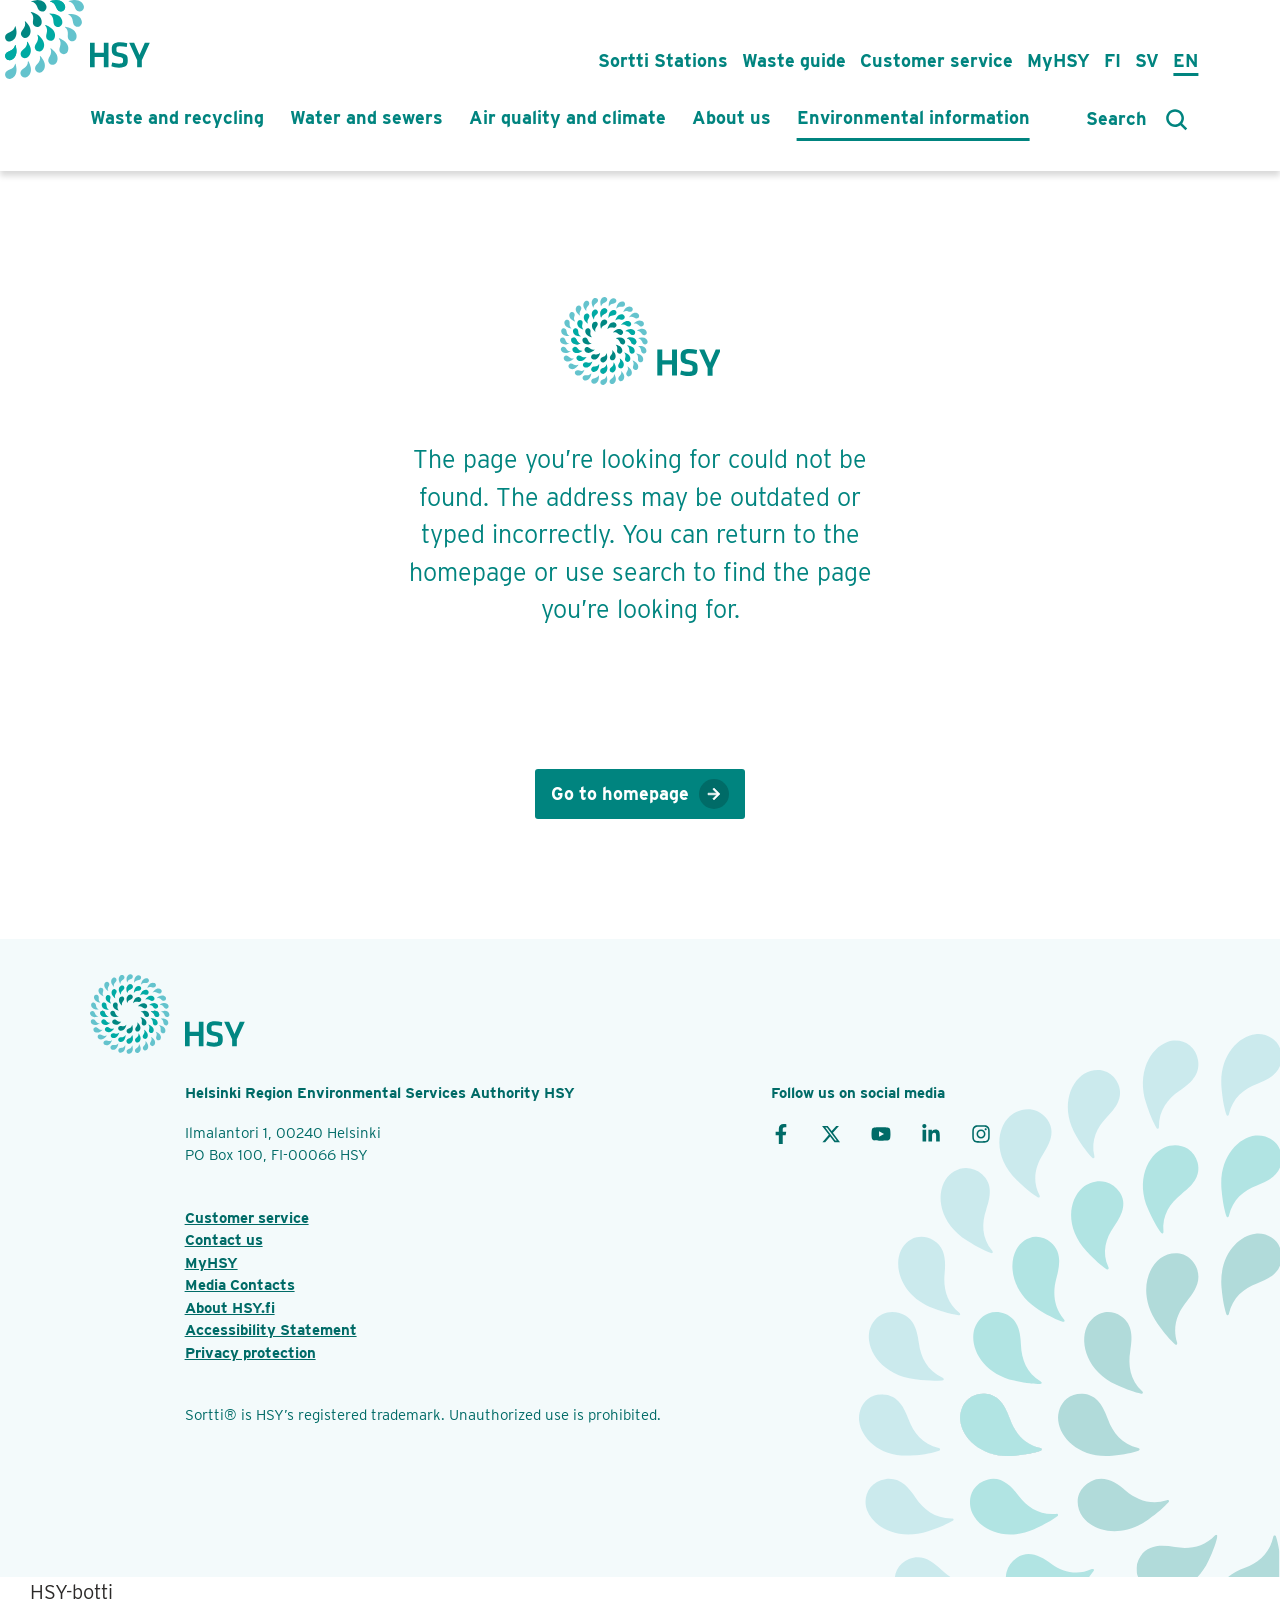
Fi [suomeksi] (1112, 60)
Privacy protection (250, 1353)
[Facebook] (781, 1133)
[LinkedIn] (931, 1133)
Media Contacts (240, 1285)
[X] (831, 1133)
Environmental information (913, 117)
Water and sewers (366, 117)
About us (731, 117)
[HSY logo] (120, 45)
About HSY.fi (230, 1308)
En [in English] (1185, 60)
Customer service (936, 60)
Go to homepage (640, 794)
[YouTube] (881, 1133)
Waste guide (794, 60)
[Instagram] (981, 1133)
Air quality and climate (567, 117)
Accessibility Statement (271, 1330)
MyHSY (1058, 60)
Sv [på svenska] (1147, 60)
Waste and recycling (177, 117)
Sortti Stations (663, 60)
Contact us (224, 1240)
